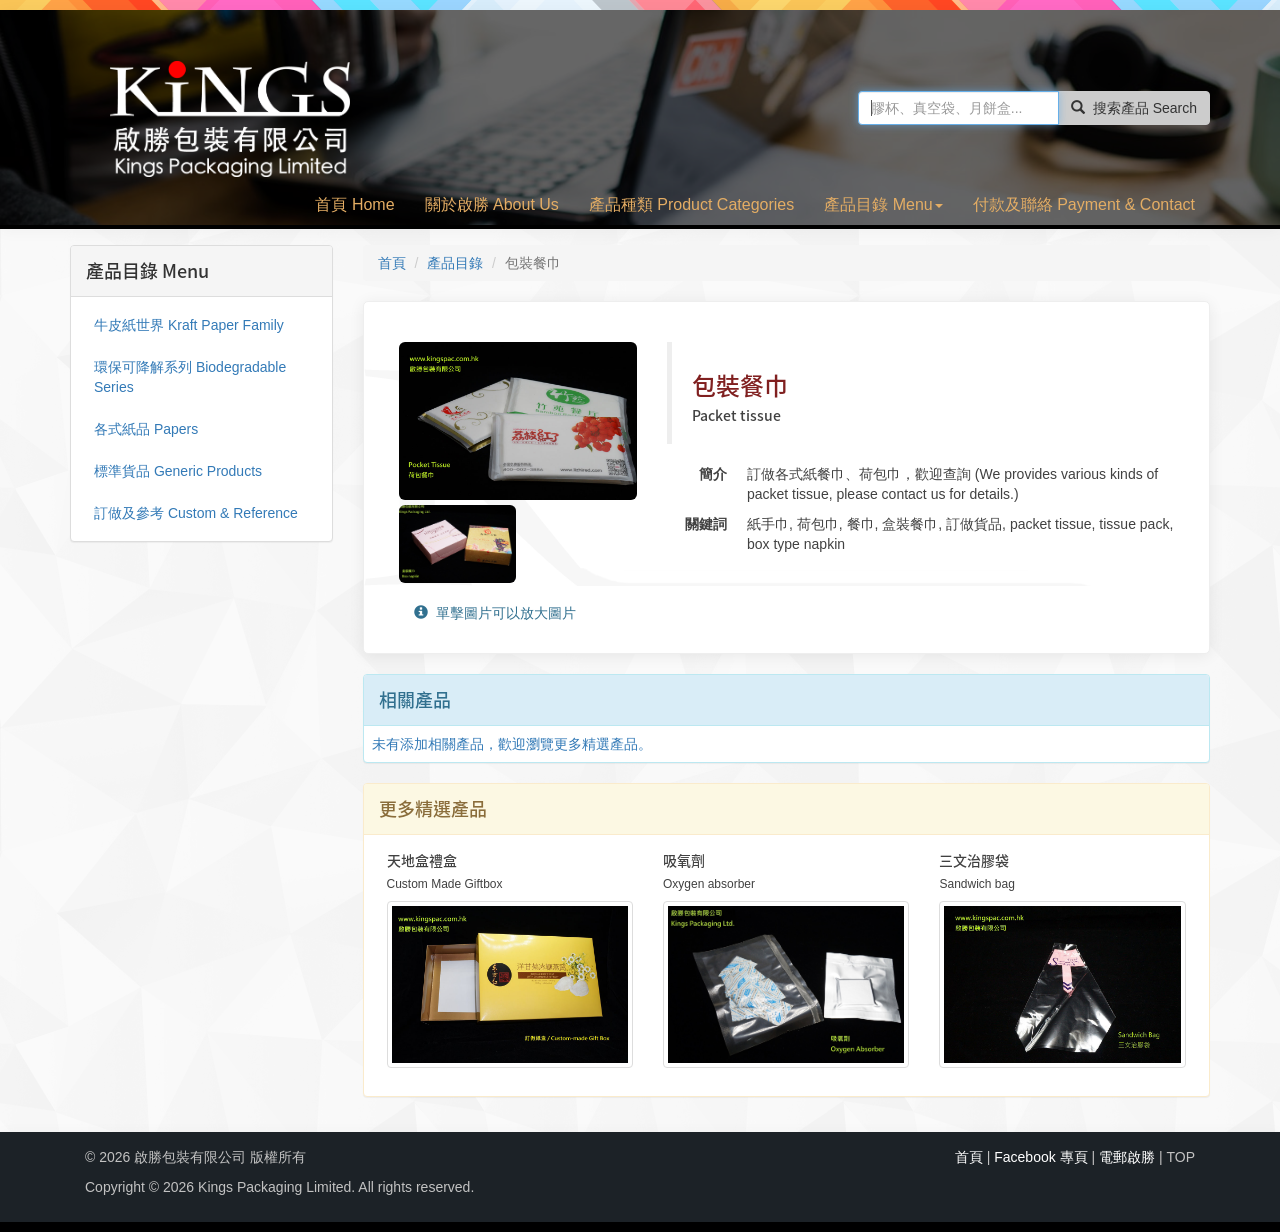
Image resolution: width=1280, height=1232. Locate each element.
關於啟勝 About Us (492, 204)
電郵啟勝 (1127, 1157)
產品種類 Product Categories (691, 204)
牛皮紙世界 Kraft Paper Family (189, 325)
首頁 (392, 263)
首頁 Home (354, 204)
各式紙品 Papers (146, 429)
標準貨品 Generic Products (178, 471)
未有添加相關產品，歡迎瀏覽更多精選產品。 (512, 744)
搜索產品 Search (1134, 108)
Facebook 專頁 (1040, 1157)
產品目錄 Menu (883, 204)
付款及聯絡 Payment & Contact (1084, 204)
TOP (1180, 1157)
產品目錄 (455, 263)
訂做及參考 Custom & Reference (196, 513)
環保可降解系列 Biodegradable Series (190, 377)
